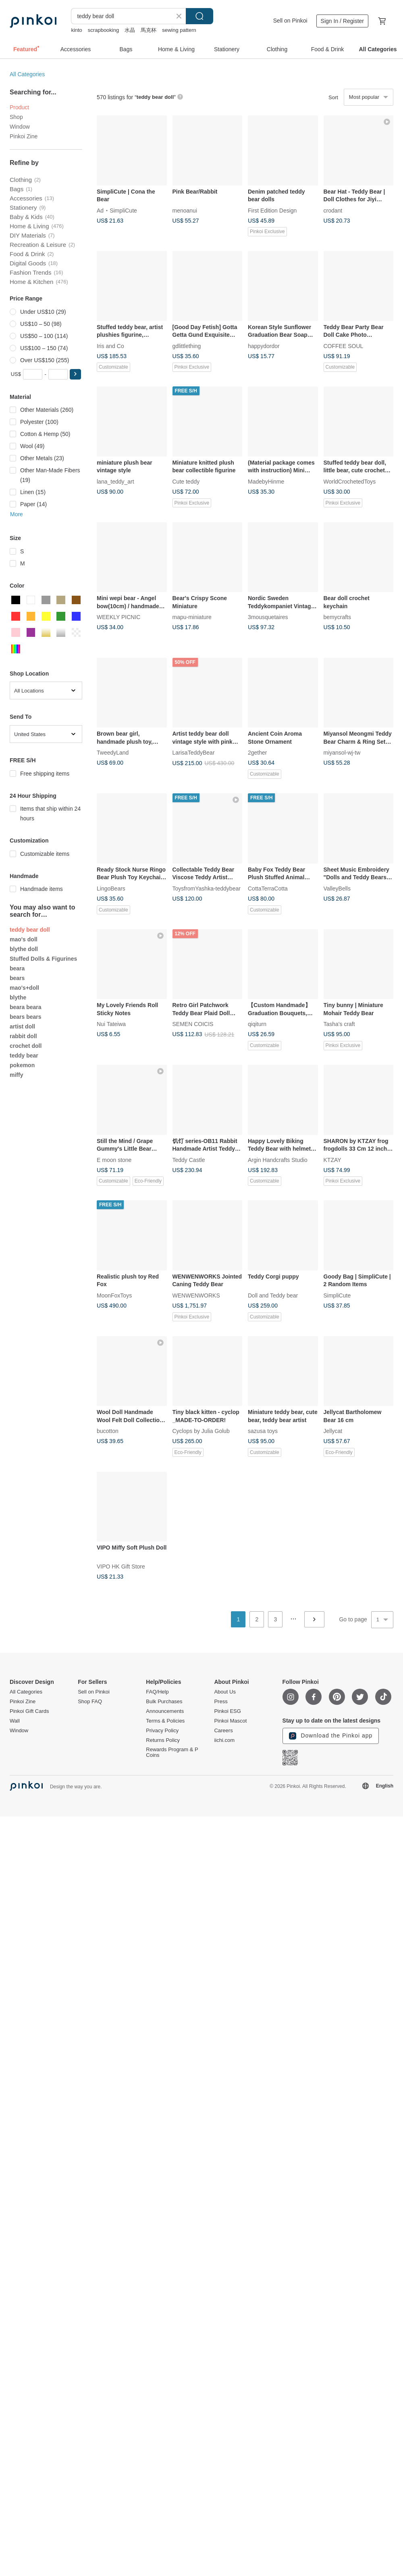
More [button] (16, 514)
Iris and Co (110, 345)
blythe (18, 997)
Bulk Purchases (164, 1701)
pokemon (22, 1065)
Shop (16, 117)
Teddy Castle (188, 1159)
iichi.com (224, 1740)
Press (220, 1701)
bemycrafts (337, 617)
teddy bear (24, 1055)
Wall (15, 1721)
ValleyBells (337, 888)
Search (199, 16)
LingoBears (111, 888)
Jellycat (333, 1431)
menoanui (184, 210)
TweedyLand (113, 752)
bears (17, 978)
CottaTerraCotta (268, 888)
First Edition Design (272, 210)
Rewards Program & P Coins (172, 1752)
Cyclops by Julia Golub (201, 1431)
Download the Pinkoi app (331, 1736)
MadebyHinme (266, 481)
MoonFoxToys (114, 1295)
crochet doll (26, 1046)
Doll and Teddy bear (273, 1295)
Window (20, 126)
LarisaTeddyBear (193, 752)
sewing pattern (179, 30)
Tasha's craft (339, 1024)
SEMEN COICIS (193, 1024)
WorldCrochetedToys (350, 481)
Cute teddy (186, 481)
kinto (76, 30)
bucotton (107, 1431)
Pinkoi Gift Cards (29, 1711)
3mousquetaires (268, 617)
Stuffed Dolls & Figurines (43, 958)
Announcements (165, 1711)
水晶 (130, 30)
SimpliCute (123, 210)
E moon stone (114, 1159)
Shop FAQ (90, 1701)
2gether (257, 752)
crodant (333, 210)
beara (17, 968)
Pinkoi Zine (23, 136)
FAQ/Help (157, 1692)
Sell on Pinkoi (290, 20)
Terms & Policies (165, 1721)
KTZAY (332, 1159)
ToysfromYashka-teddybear (206, 888)
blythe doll (24, 949)
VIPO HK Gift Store (121, 1566)
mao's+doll (24, 988)
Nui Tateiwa (111, 1024)
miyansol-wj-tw (342, 752)
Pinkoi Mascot (230, 1721)
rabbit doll (23, 1036)
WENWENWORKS (196, 1295)
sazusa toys (263, 1431)
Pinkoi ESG (227, 1711)
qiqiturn (257, 1024)
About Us (224, 1692)
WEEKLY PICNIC (118, 617)
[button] (75, 374)
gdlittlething (186, 345)
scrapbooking (103, 30)
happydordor (264, 345)
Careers (223, 1730)
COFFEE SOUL (344, 345)
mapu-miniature (192, 617)
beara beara (26, 1007)
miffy (16, 1075)
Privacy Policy (162, 1730)
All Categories (27, 74)
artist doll (22, 1026)
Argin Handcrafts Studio (277, 1159)
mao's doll (23, 939)
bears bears (26, 1017)
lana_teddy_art (115, 481)
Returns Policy (163, 1740)
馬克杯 (148, 30)
